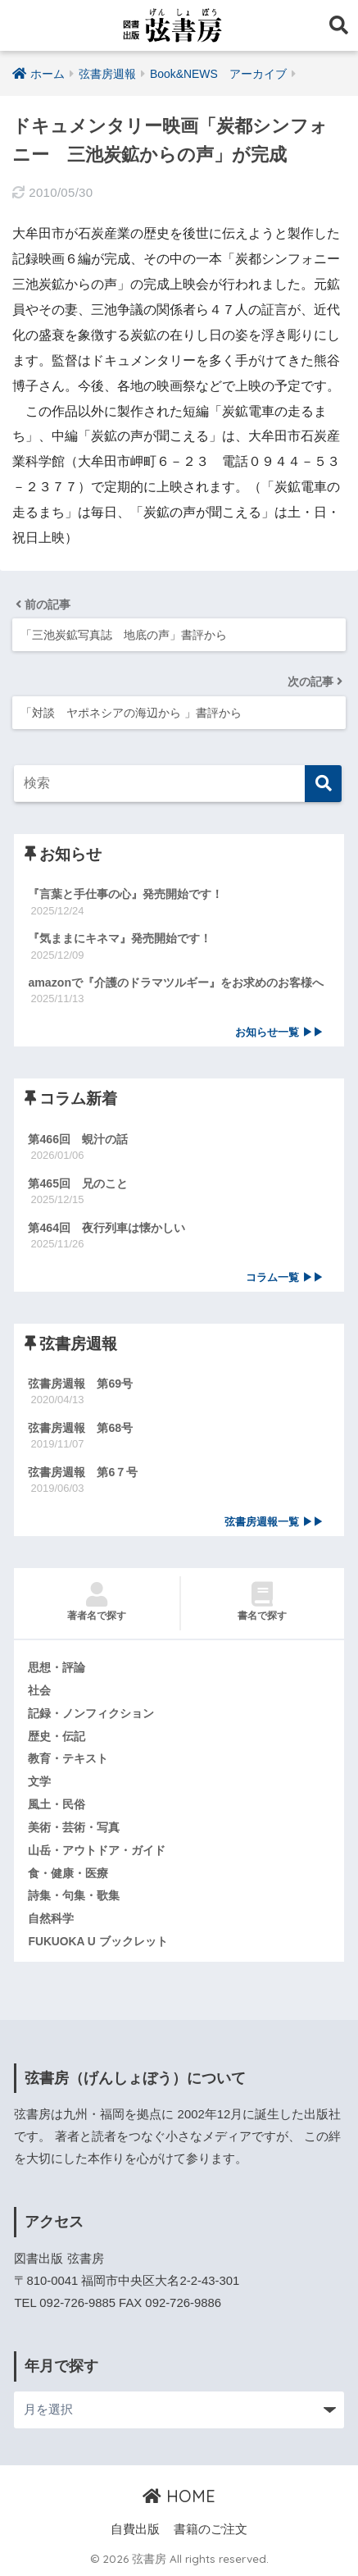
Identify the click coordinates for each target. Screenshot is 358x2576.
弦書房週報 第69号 (80, 1383)
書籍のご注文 (210, 2529)
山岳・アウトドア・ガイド (96, 1850)
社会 (39, 1690)
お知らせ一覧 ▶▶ (279, 1032)
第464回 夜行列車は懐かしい (106, 1227)
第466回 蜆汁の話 (78, 1139)
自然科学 (51, 1918)
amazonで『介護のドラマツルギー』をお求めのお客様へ (176, 982)
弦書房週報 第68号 (80, 1427)
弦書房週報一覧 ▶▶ (273, 1522)
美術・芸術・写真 (74, 1827)
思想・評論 (56, 1667)
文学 (39, 1781)
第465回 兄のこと (78, 1183)
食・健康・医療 (68, 1873)
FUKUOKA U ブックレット (97, 1941)
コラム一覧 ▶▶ (284, 1277)
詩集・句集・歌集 (74, 1895)
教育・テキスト (68, 1758)
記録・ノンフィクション (91, 1713)
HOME (179, 2496)
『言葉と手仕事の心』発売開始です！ (125, 893)
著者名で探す (96, 1601)
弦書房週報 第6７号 (83, 1472)
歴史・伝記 (56, 1736)
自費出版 (135, 2529)
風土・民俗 (56, 1804)
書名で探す (262, 1601)
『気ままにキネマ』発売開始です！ (119, 938)
